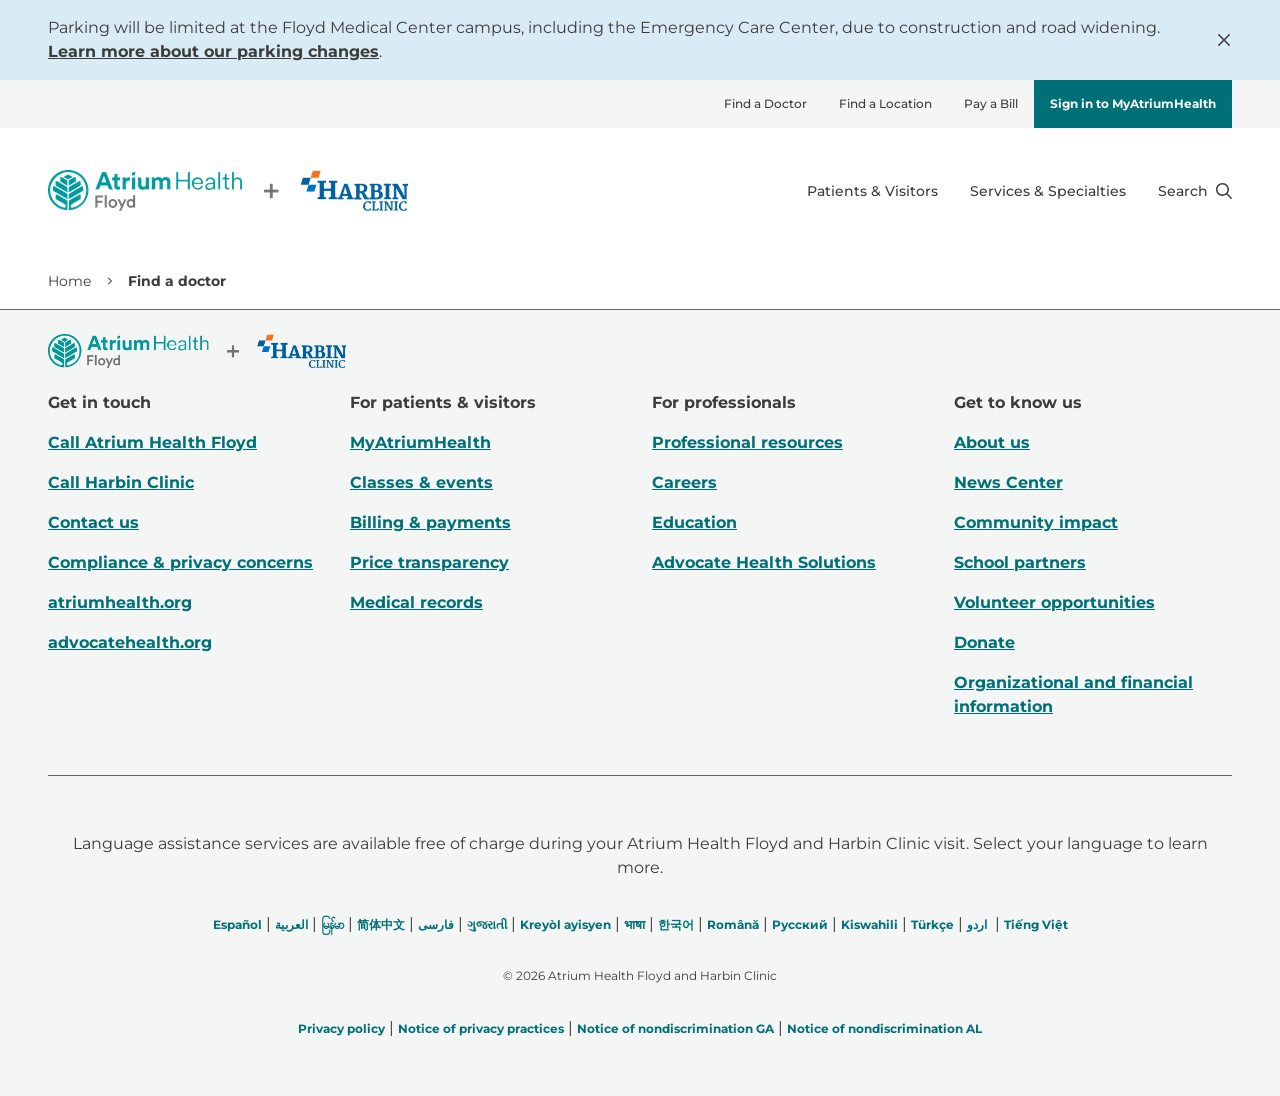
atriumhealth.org (120, 602)
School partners (1020, 562)
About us (992, 442)
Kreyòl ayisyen (565, 924)
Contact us (93, 522)
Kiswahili (869, 924)
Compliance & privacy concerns (180, 562)
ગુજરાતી (487, 924)
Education (694, 522)
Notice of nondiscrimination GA (675, 1028)
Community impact (1036, 522)
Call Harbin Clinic (121, 482)
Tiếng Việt (1036, 924)
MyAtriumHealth (420, 442)
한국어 (676, 924)
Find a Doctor (765, 103)
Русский (800, 924)
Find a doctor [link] (177, 281)
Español (237, 924)
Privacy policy (341, 1028)
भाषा (634, 924)
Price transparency (429, 562)
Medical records (416, 602)
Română (733, 924)
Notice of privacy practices (481, 1028)
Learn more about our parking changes (213, 51)
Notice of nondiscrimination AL (884, 1028)
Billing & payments (430, 522)
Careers (684, 482)
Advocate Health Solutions (764, 562)
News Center (1008, 482)
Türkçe (932, 924)
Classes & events (421, 482)
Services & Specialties (1048, 191)
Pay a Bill (991, 103)
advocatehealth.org (130, 642)
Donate (984, 642)
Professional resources (747, 442)
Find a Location (885, 103)
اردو (977, 924)
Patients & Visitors (872, 191)
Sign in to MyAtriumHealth (1133, 103)
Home (69, 281)
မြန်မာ (332, 924)
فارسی (436, 924)
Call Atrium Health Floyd (152, 442)
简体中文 (381, 924)
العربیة (291, 924)
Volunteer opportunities (1054, 602)
